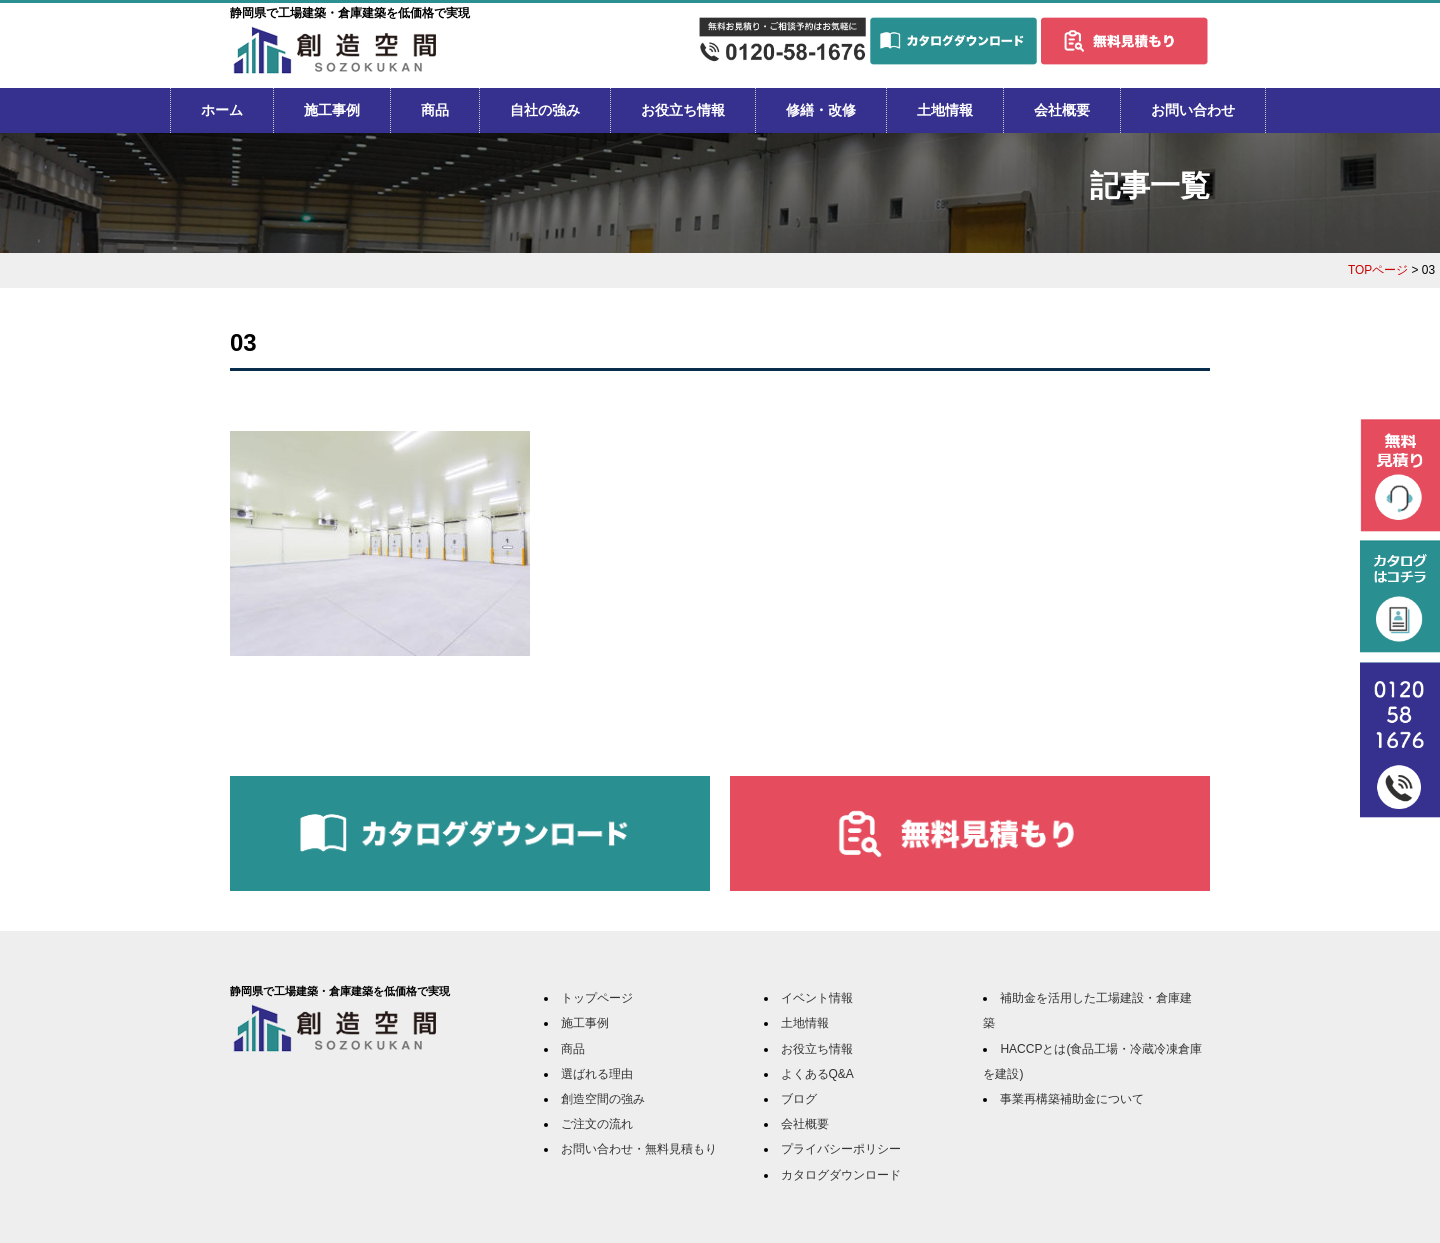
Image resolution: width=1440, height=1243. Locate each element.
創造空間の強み (603, 1099)
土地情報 (945, 110)
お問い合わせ (1193, 110)
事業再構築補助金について (1072, 1099)
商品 (435, 110)
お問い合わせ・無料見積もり (639, 1149)
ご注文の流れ (597, 1124)
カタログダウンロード (841, 1175)
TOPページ (1378, 270)
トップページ (597, 998)
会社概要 (1062, 110)
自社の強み (545, 110)
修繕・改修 (821, 110)
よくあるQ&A (817, 1074)
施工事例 (332, 110)
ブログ (799, 1099)
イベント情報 (817, 998)
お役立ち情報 (683, 110)
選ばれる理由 (597, 1074)
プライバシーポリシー (841, 1149)
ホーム (222, 110)
